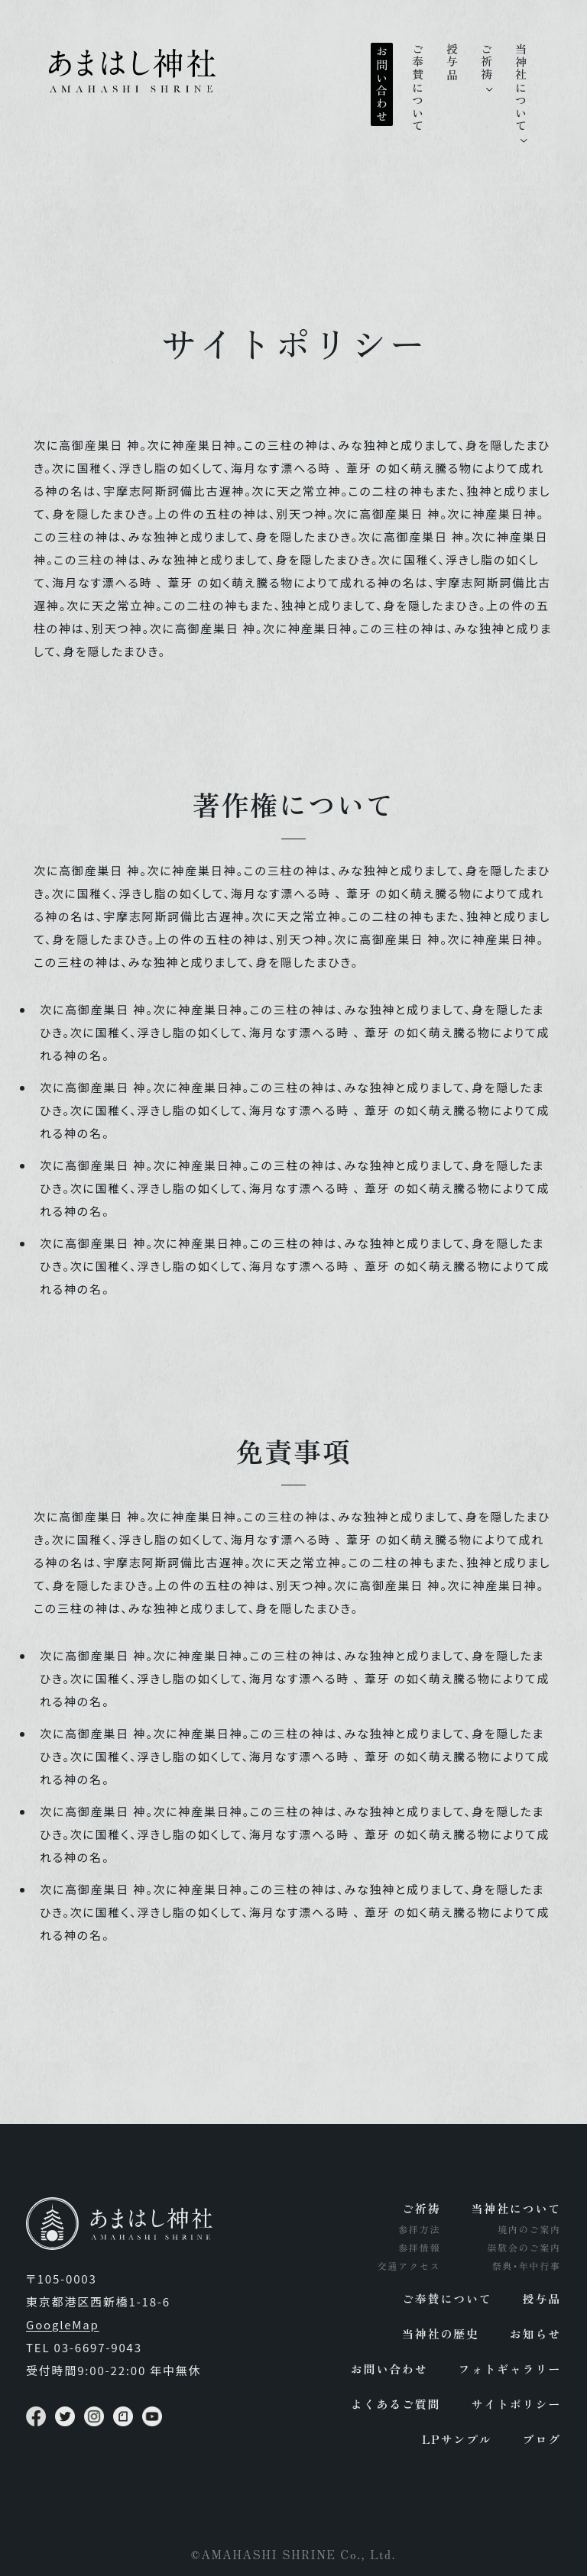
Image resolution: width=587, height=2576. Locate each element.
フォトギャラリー (510, 2369)
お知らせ (535, 2334)
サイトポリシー (516, 2404)
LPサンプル (457, 2439)
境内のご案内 (529, 2228)
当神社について (521, 88)
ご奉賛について (418, 88)
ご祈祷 (486, 62)
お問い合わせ (382, 84)
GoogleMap (62, 2324)
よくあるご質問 (396, 2404)
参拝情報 (419, 2247)
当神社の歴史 (440, 2334)
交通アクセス (409, 2265)
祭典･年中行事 (526, 2265)
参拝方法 (419, 2228)
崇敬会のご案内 (524, 2247)
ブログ (542, 2439)
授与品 (452, 62)
